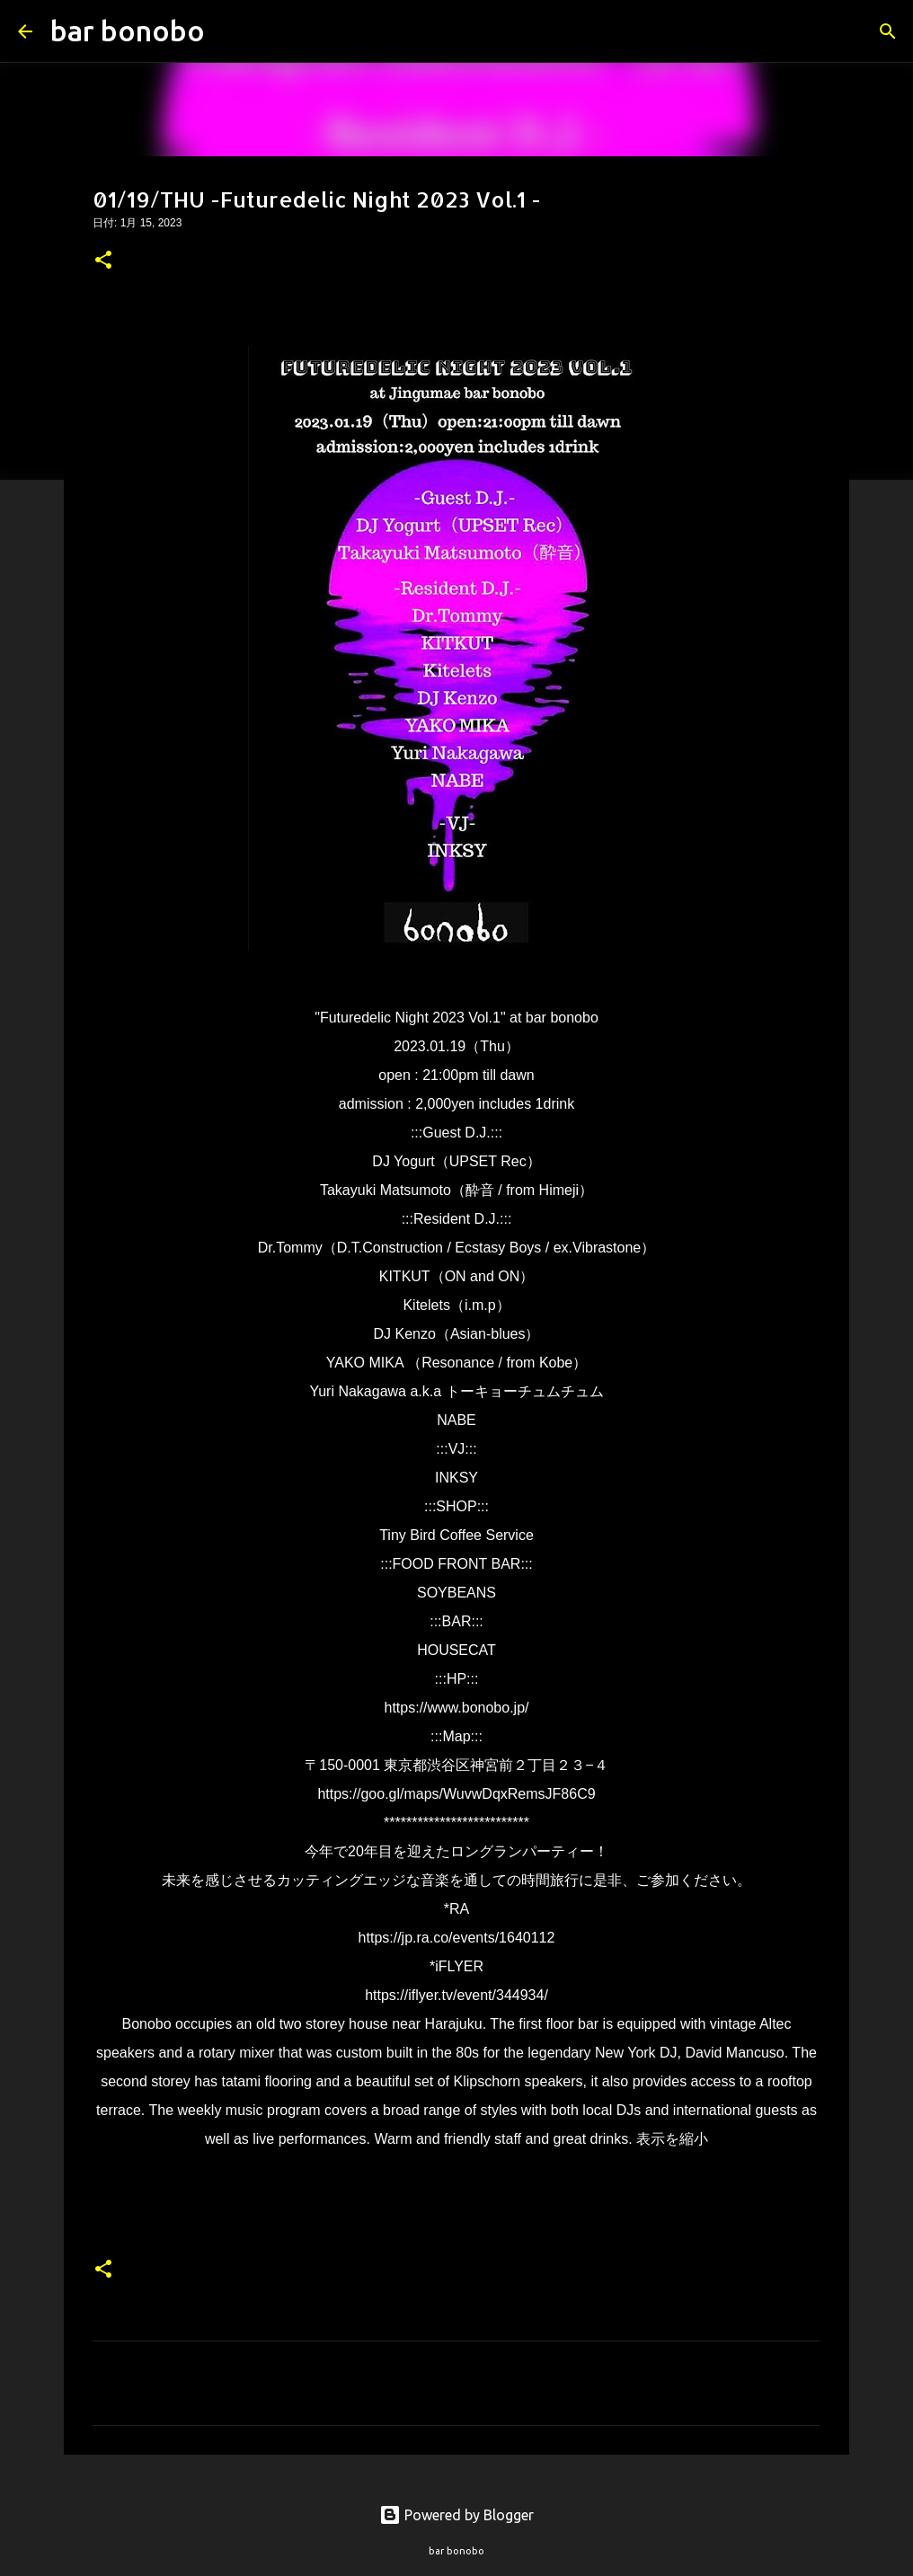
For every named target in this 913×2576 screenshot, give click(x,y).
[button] (103, 261)
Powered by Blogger (456, 2515)
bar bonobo (127, 30)
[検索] (230, 31)
